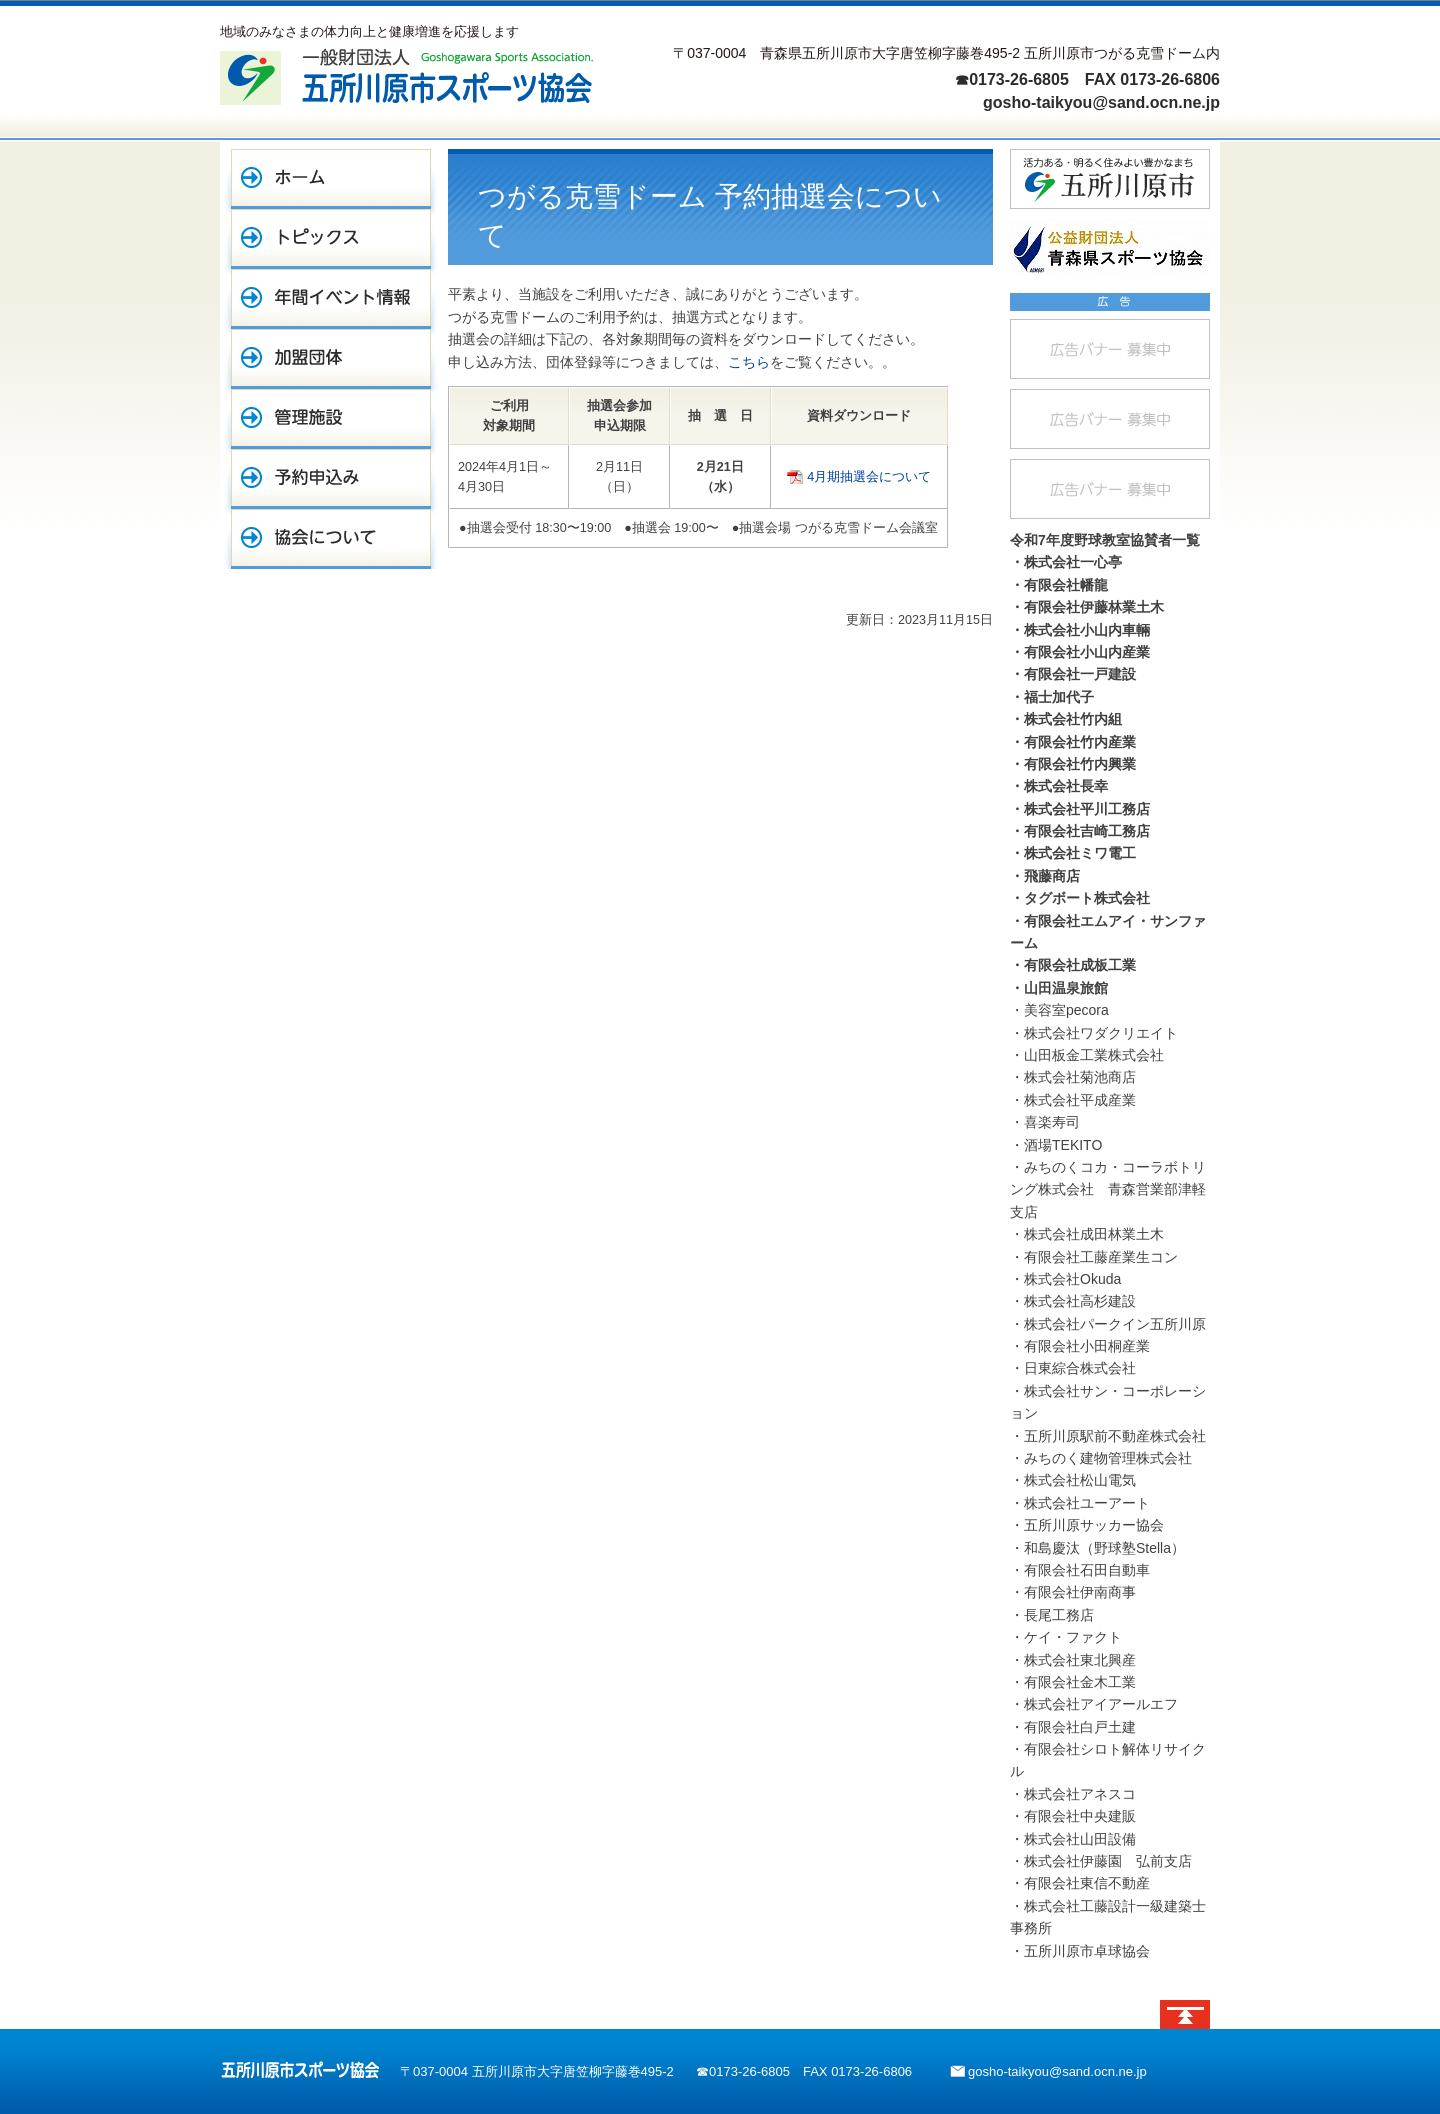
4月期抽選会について (869, 477)
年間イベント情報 (331, 299)
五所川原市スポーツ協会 (300, 2070)
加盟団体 (331, 359)
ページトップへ (1185, 2014)
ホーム (331, 179)
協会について (331, 539)
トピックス (331, 239)
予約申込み (331, 479)
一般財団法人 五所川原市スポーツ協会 (407, 76)
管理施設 (331, 419)
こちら (749, 362)
